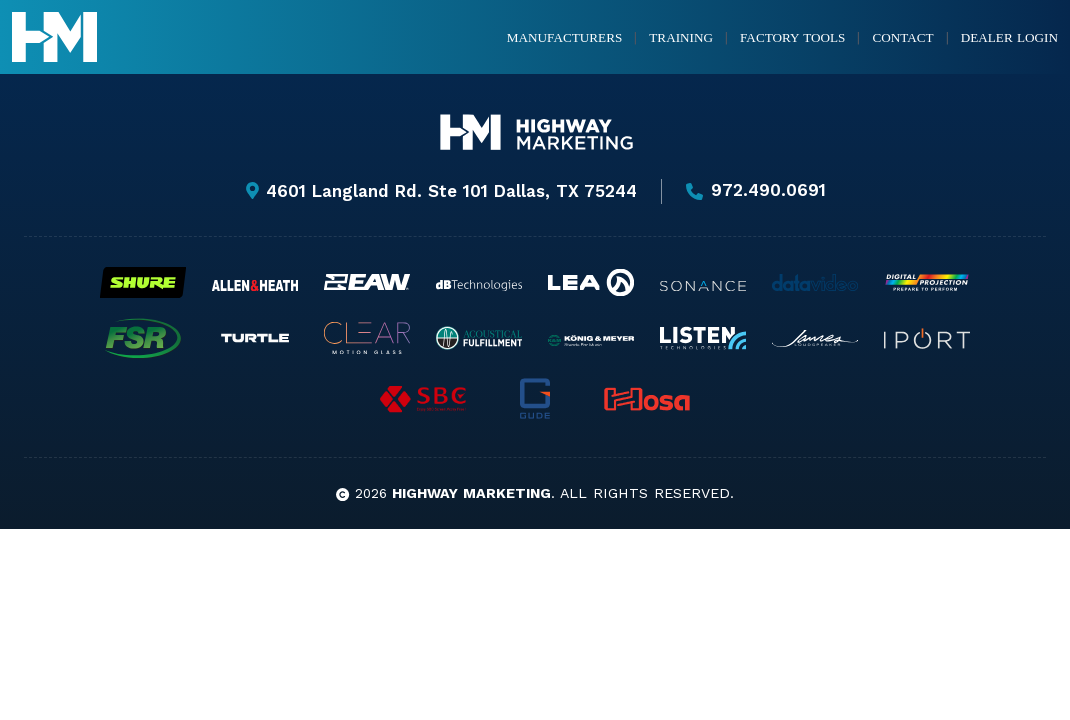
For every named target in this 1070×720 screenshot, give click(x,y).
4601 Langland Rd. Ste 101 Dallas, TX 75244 (440, 191)
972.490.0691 (756, 191)
